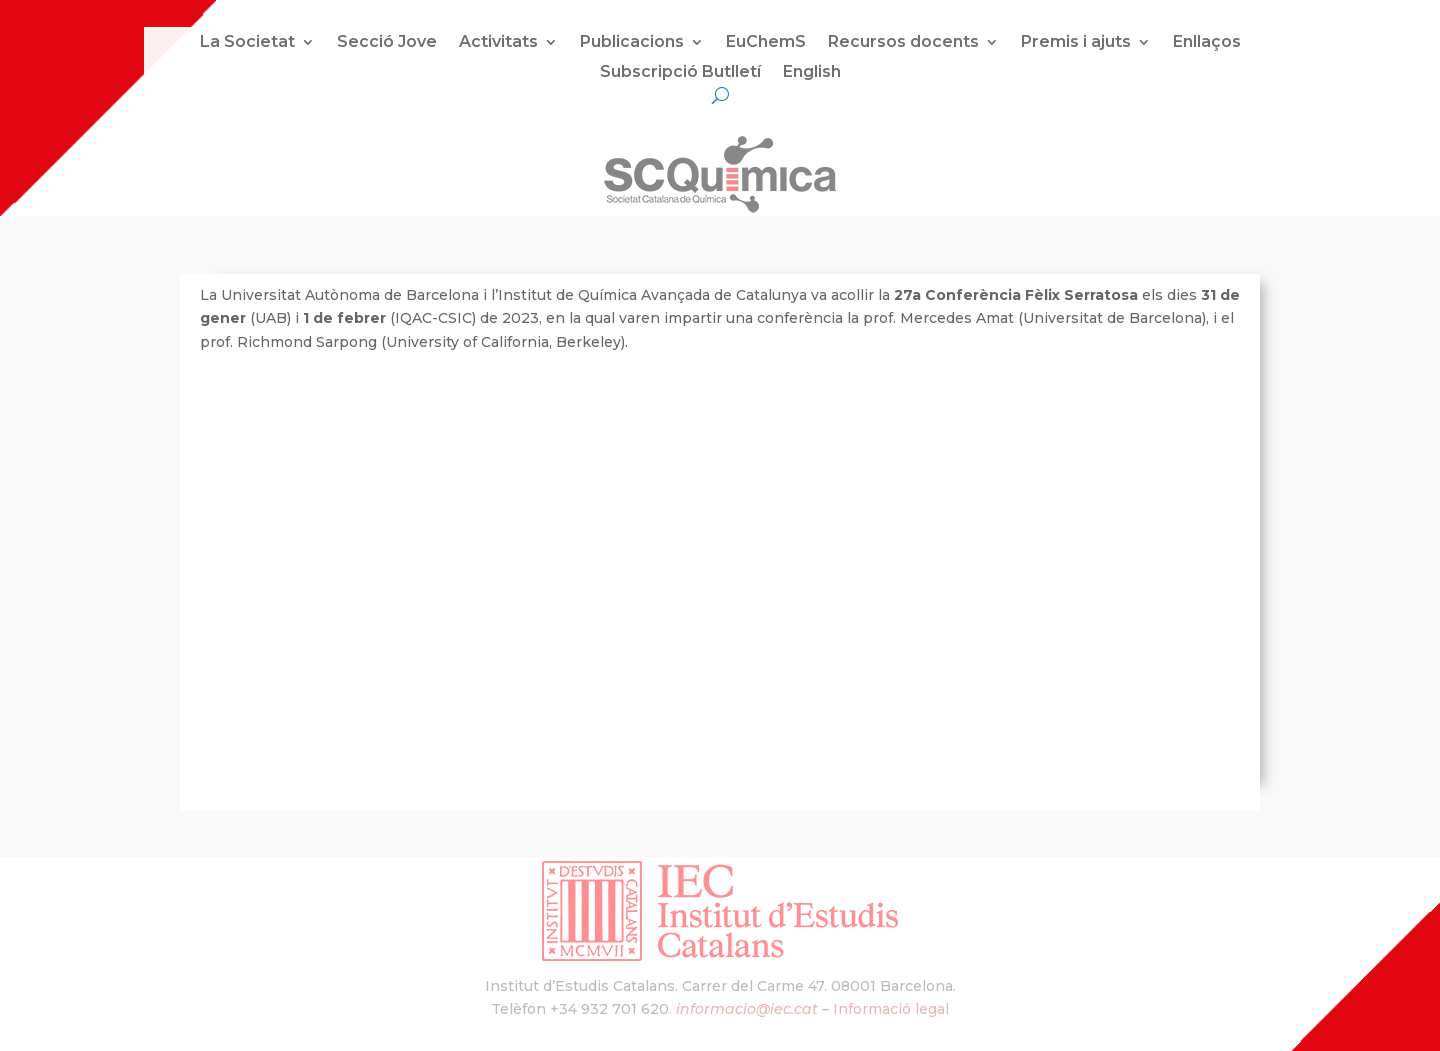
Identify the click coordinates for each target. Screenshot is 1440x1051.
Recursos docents (903, 43)
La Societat (247, 43)
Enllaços (1207, 43)
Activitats (498, 43)
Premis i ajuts (1076, 43)
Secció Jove (387, 43)
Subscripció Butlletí (680, 73)
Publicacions (632, 43)
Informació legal (891, 1009)
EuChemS (766, 43)
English (812, 73)
